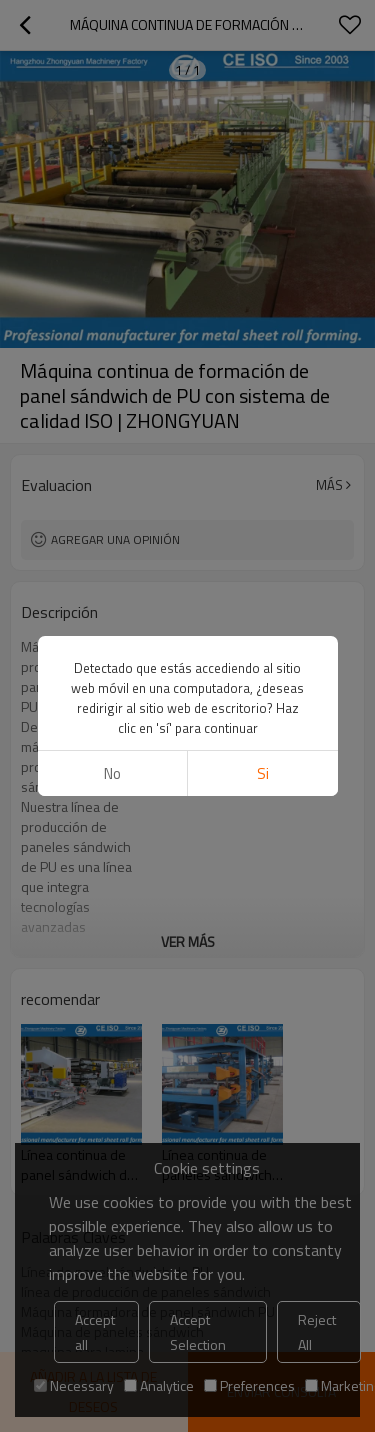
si (263, 773)
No (112, 773)
